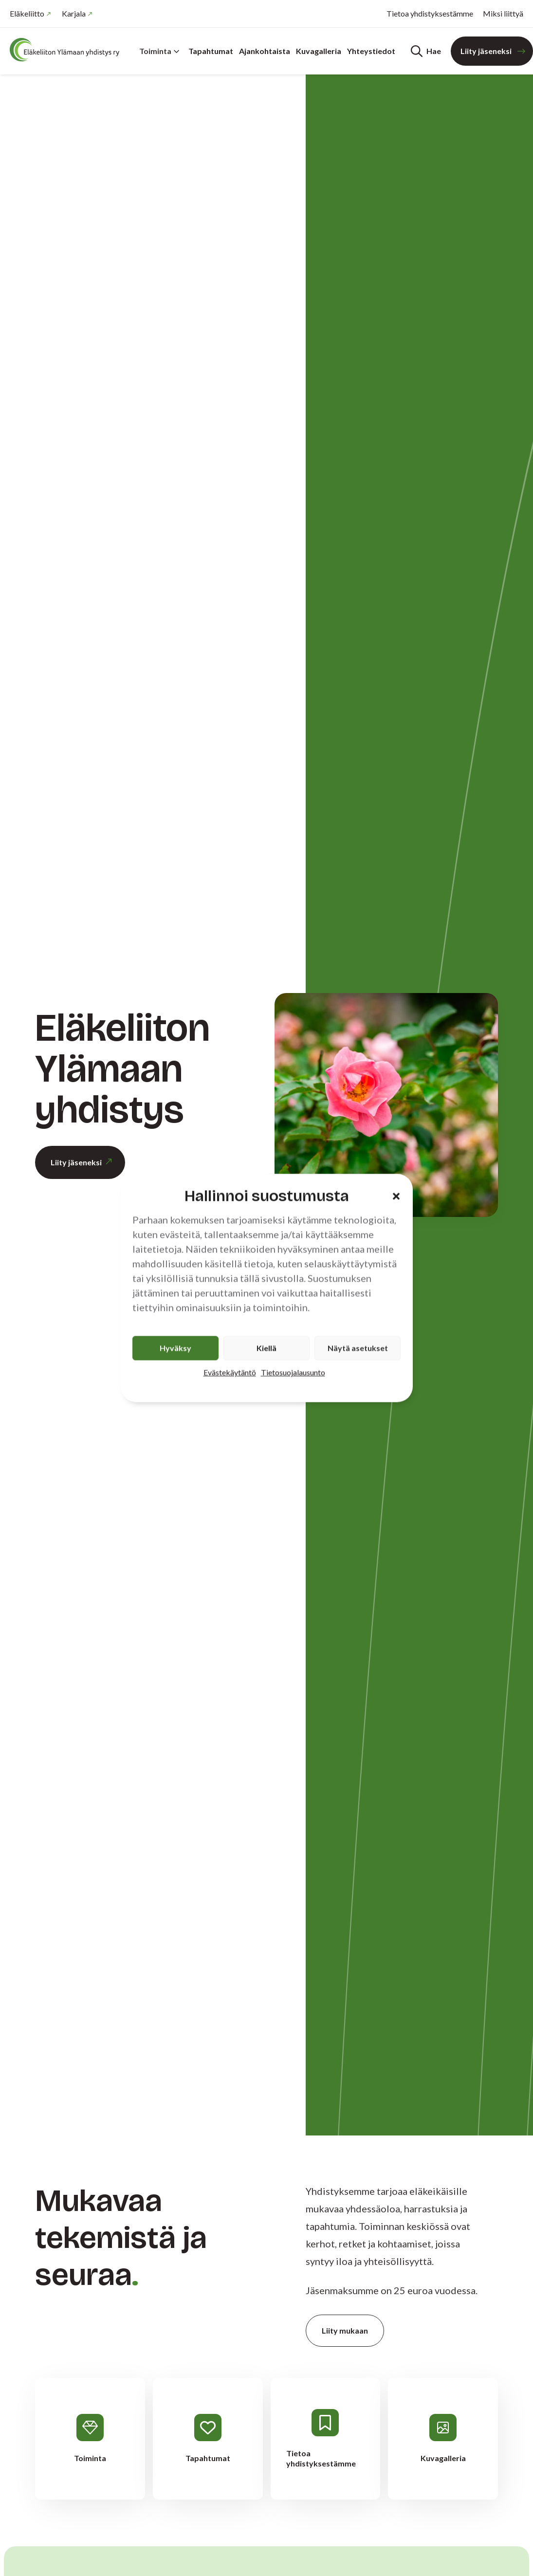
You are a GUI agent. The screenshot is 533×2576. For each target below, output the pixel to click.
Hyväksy (175, 1348)
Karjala (74, 13)
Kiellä (266, 1348)
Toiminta (159, 50)
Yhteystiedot (371, 50)
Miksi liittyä (503, 13)
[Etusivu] (68, 49)
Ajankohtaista (264, 50)
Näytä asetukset (358, 1348)
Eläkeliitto (27, 13)
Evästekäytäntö (229, 1372)
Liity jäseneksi (486, 50)
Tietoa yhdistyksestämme (429, 13)
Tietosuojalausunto (293, 1372)
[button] (396, 1196)
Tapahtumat (210, 50)
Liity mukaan (345, 2330)
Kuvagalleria (318, 50)
